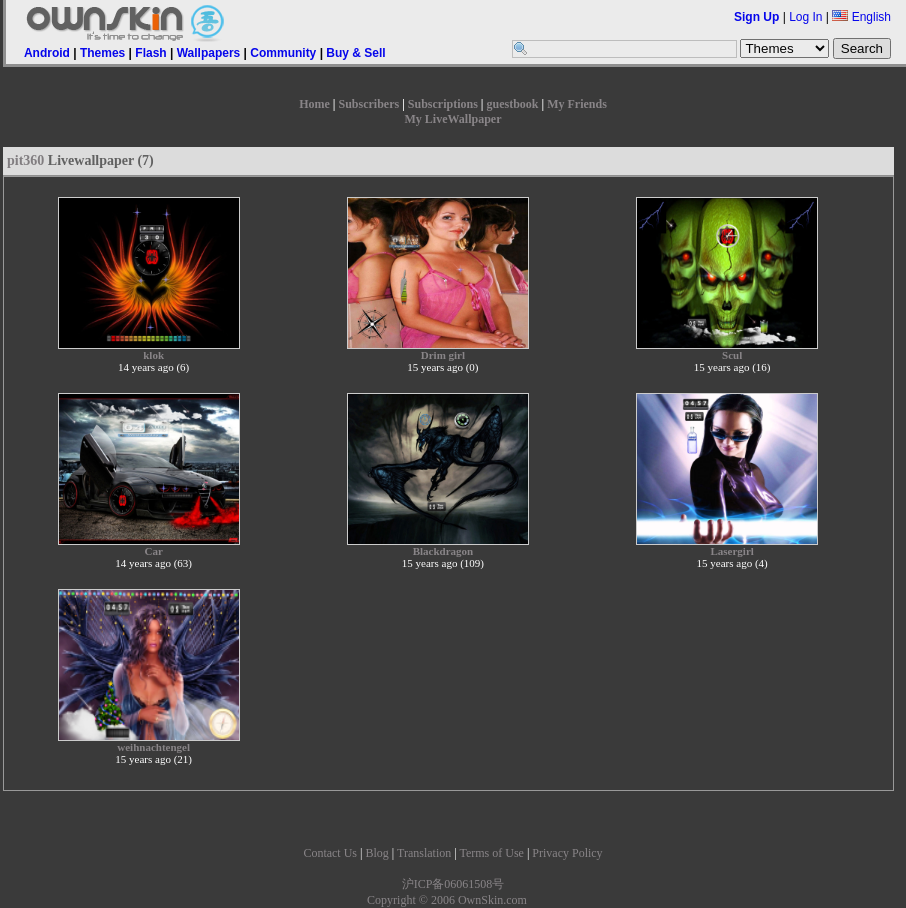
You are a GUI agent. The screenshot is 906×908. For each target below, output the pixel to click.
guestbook (513, 104)
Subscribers (368, 104)
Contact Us (330, 853)
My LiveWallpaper (453, 119)
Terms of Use (491, 853)
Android (47, 53)
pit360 (25, 160)
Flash (150, 53)
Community (283, 53)
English (861, 17)
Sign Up (756, 17)
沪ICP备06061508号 (453, 884)
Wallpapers (209, 53)
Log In (805, 17)
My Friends (577, 104)
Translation (424, 853)
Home (314, 104)
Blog (376, 853)
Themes (102, 53)
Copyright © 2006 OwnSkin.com (447, 900)
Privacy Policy (567, 853)
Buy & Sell (355, 53)
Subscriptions (443, 104)
